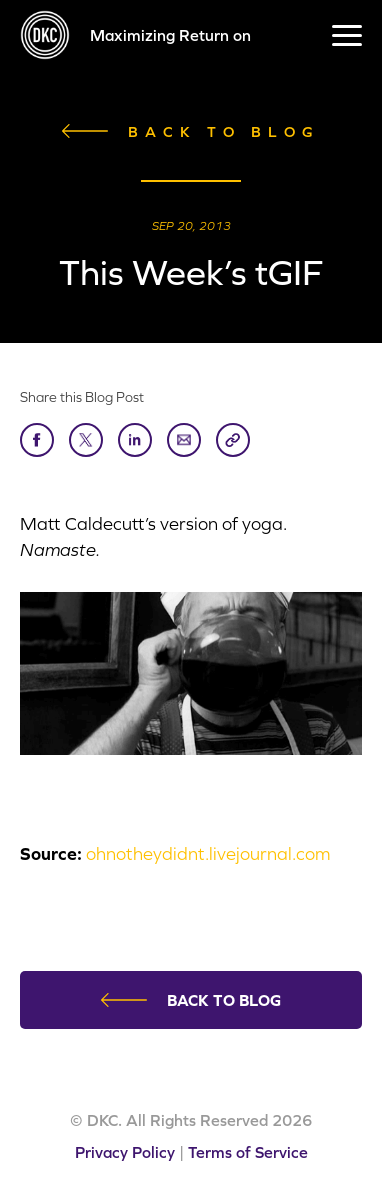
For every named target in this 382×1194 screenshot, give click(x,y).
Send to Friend (184, 439)
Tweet (86, 439)
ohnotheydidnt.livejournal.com (208, 853)
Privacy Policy (125, 1152)
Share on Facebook (37, 439)
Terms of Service (248, 1152)
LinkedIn (135, 439)
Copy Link (233, 439)
